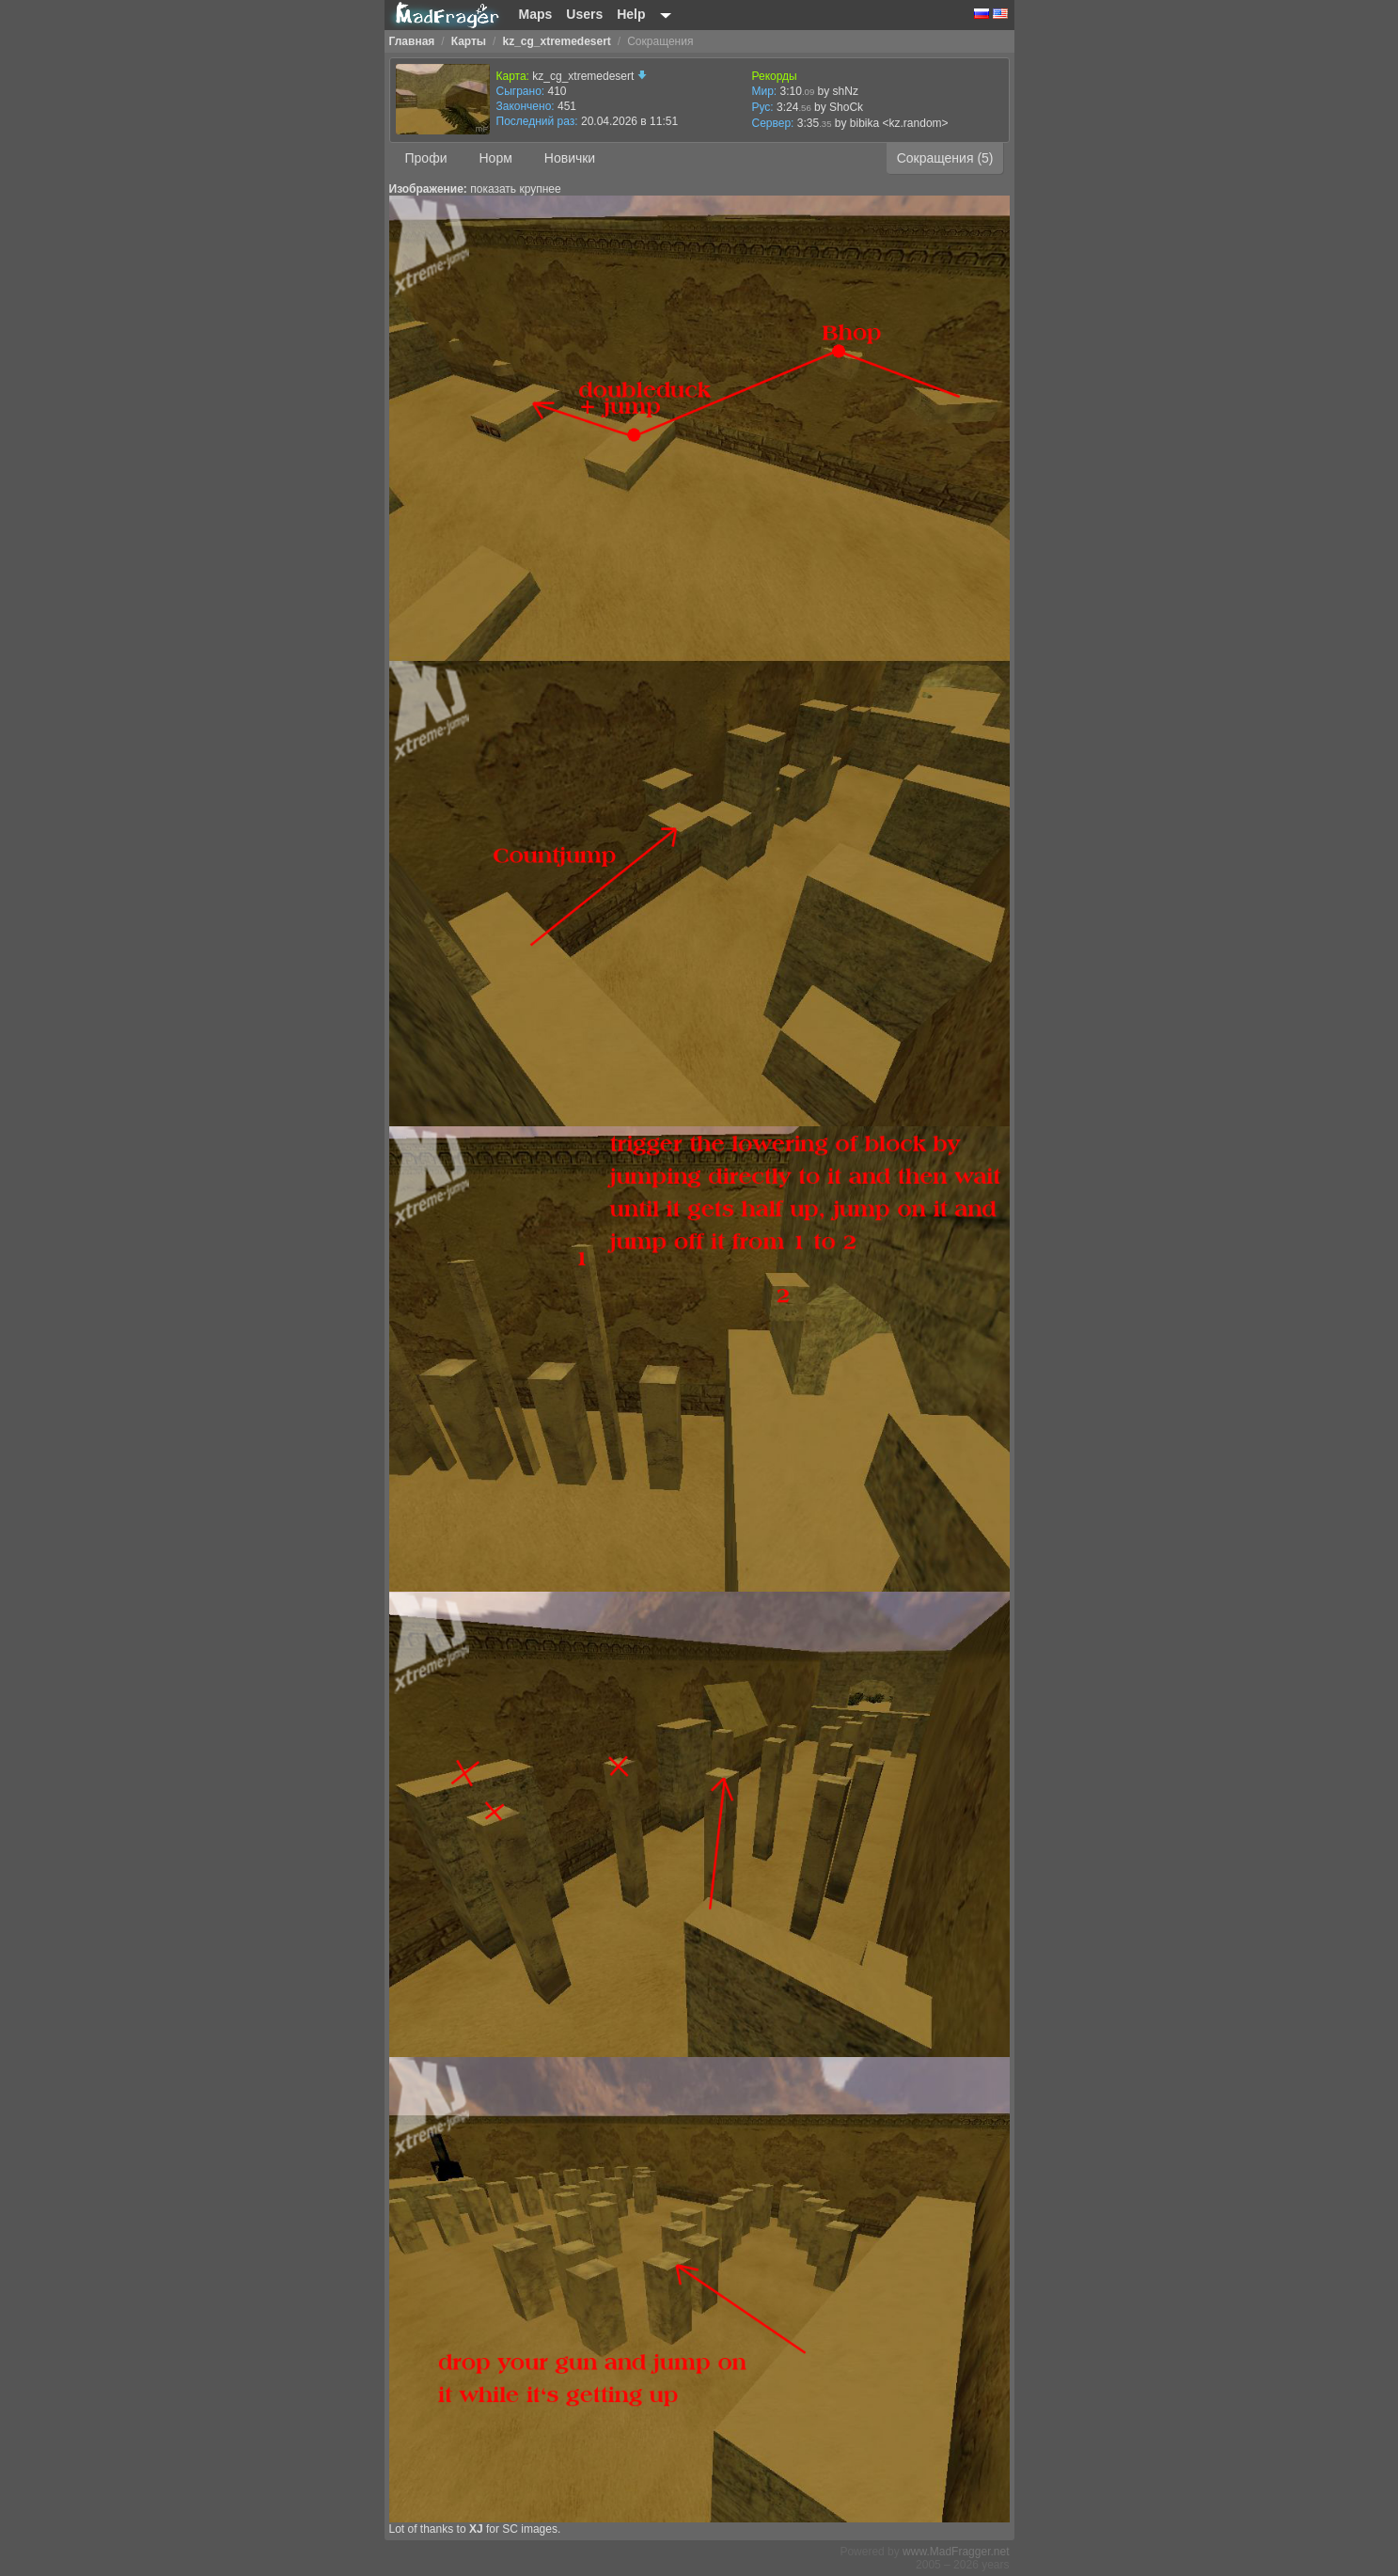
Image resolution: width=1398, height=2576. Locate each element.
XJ (476, 2529)
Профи (426, 157)
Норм (495, 157)
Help (631, 14)
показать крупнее (515, 189)
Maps (536, 14)
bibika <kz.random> (899, 123)
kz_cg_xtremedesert (589, 76)
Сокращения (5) (945, 157)
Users (584, 14)
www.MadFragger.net (956, 2551)
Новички (569, 157)
